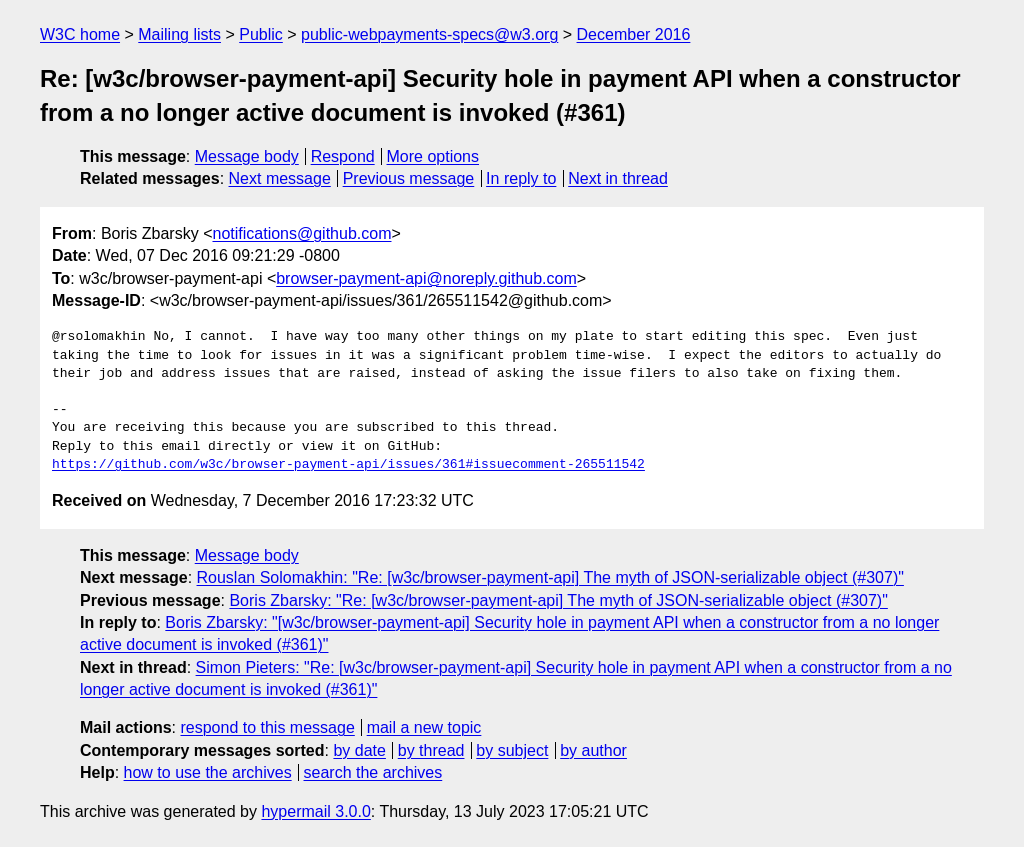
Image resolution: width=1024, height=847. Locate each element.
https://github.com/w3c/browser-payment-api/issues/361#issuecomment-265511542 (348, 465)
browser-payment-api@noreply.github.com (426, 278)
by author (593, 750)
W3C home (80, 34)
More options (433, 156)
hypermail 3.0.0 (315, 811)
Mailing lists (179, 34)
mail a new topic (424, 727)
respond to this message (267, 727)
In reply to (521, 178)
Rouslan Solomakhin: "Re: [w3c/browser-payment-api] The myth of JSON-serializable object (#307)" (550, 577)
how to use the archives (208, 772)
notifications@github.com (301, 233)
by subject (512, 750)
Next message (280, 178)
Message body (247, 156)
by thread (431, 750)
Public (261, 34)
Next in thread (618, 178)
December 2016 (634, 34)
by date (359, 750)
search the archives (373, 772)
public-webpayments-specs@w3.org (429, 34)
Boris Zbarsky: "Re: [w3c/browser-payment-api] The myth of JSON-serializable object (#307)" (558, 600)
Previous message (409, 178)
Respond (343, 156)
